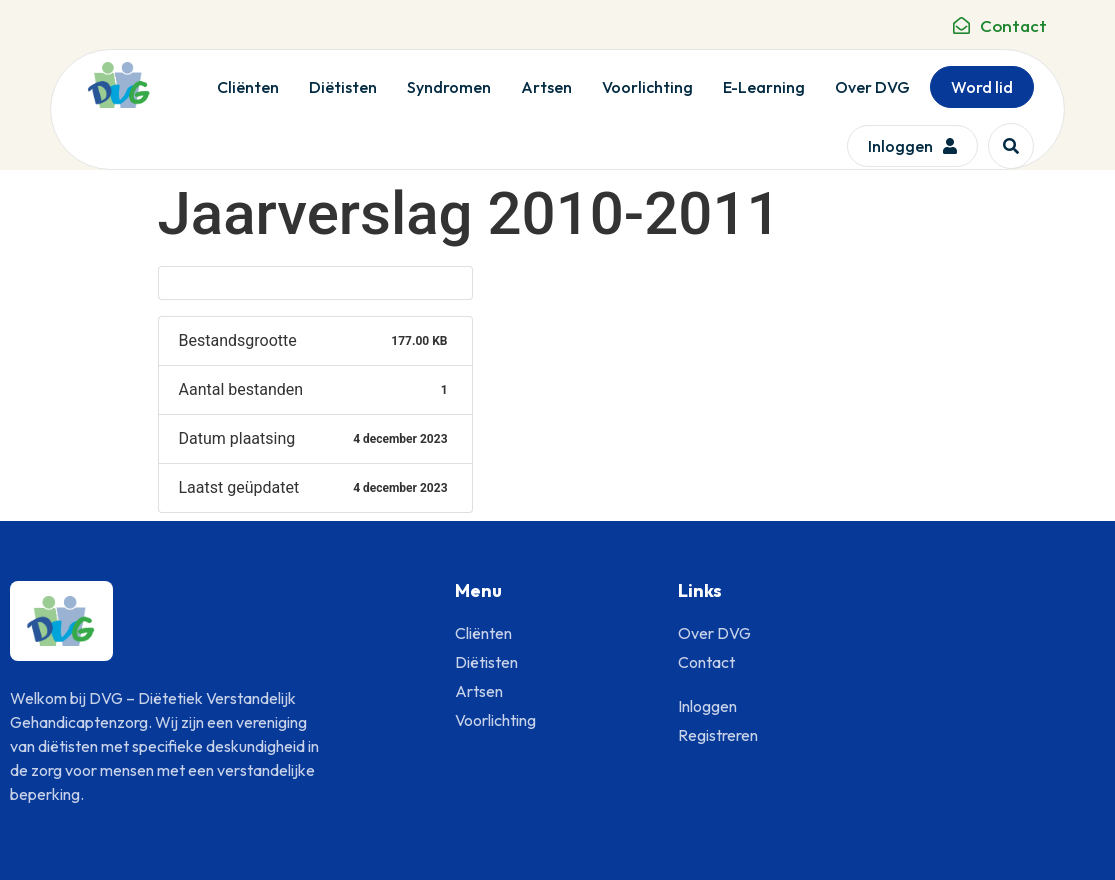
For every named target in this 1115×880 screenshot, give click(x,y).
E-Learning (764, 87)
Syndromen (449, 87)
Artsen (546, 87)
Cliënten (248, 87)
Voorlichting (647, 87)
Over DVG (872, 87)
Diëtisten (343, 87)
